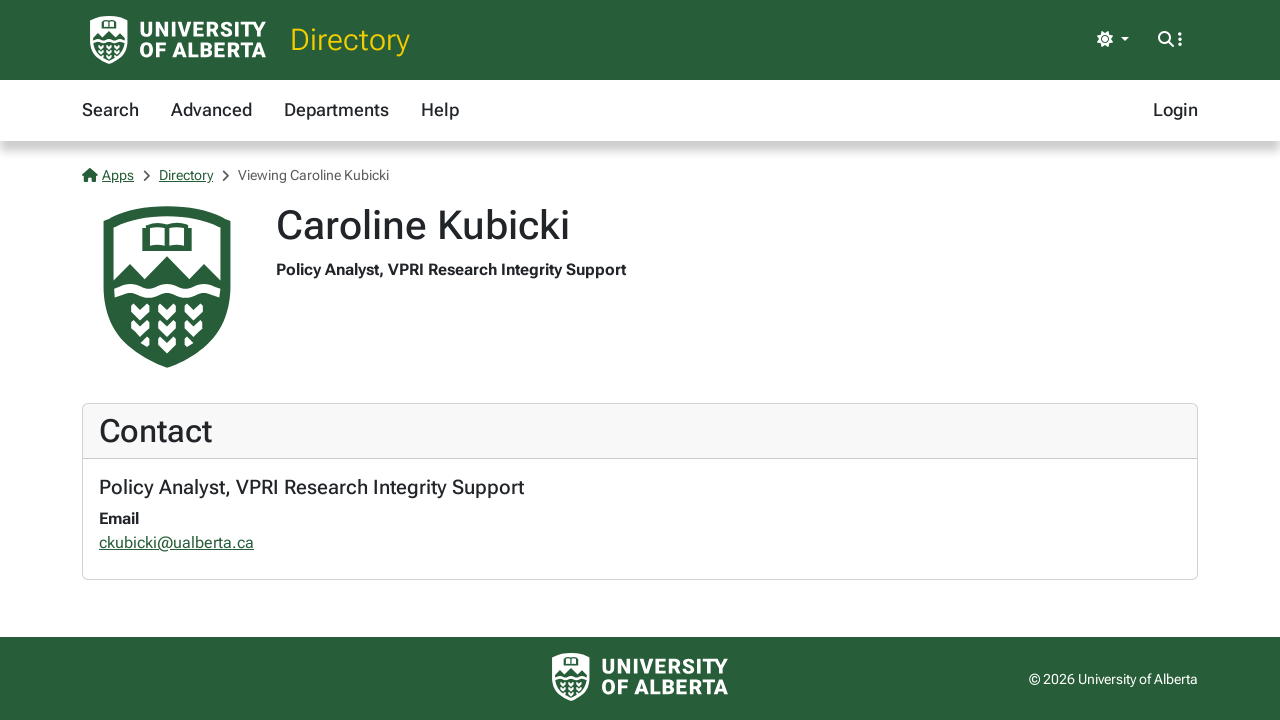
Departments (336, 109)
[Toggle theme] (1113, 40)
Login (1175, 109)
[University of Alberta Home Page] (178, 40)
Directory (350, 39)
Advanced (211, 109)
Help (440, 109)
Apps (108, 175)
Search (110, 109)
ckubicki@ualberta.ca (176, 542)
